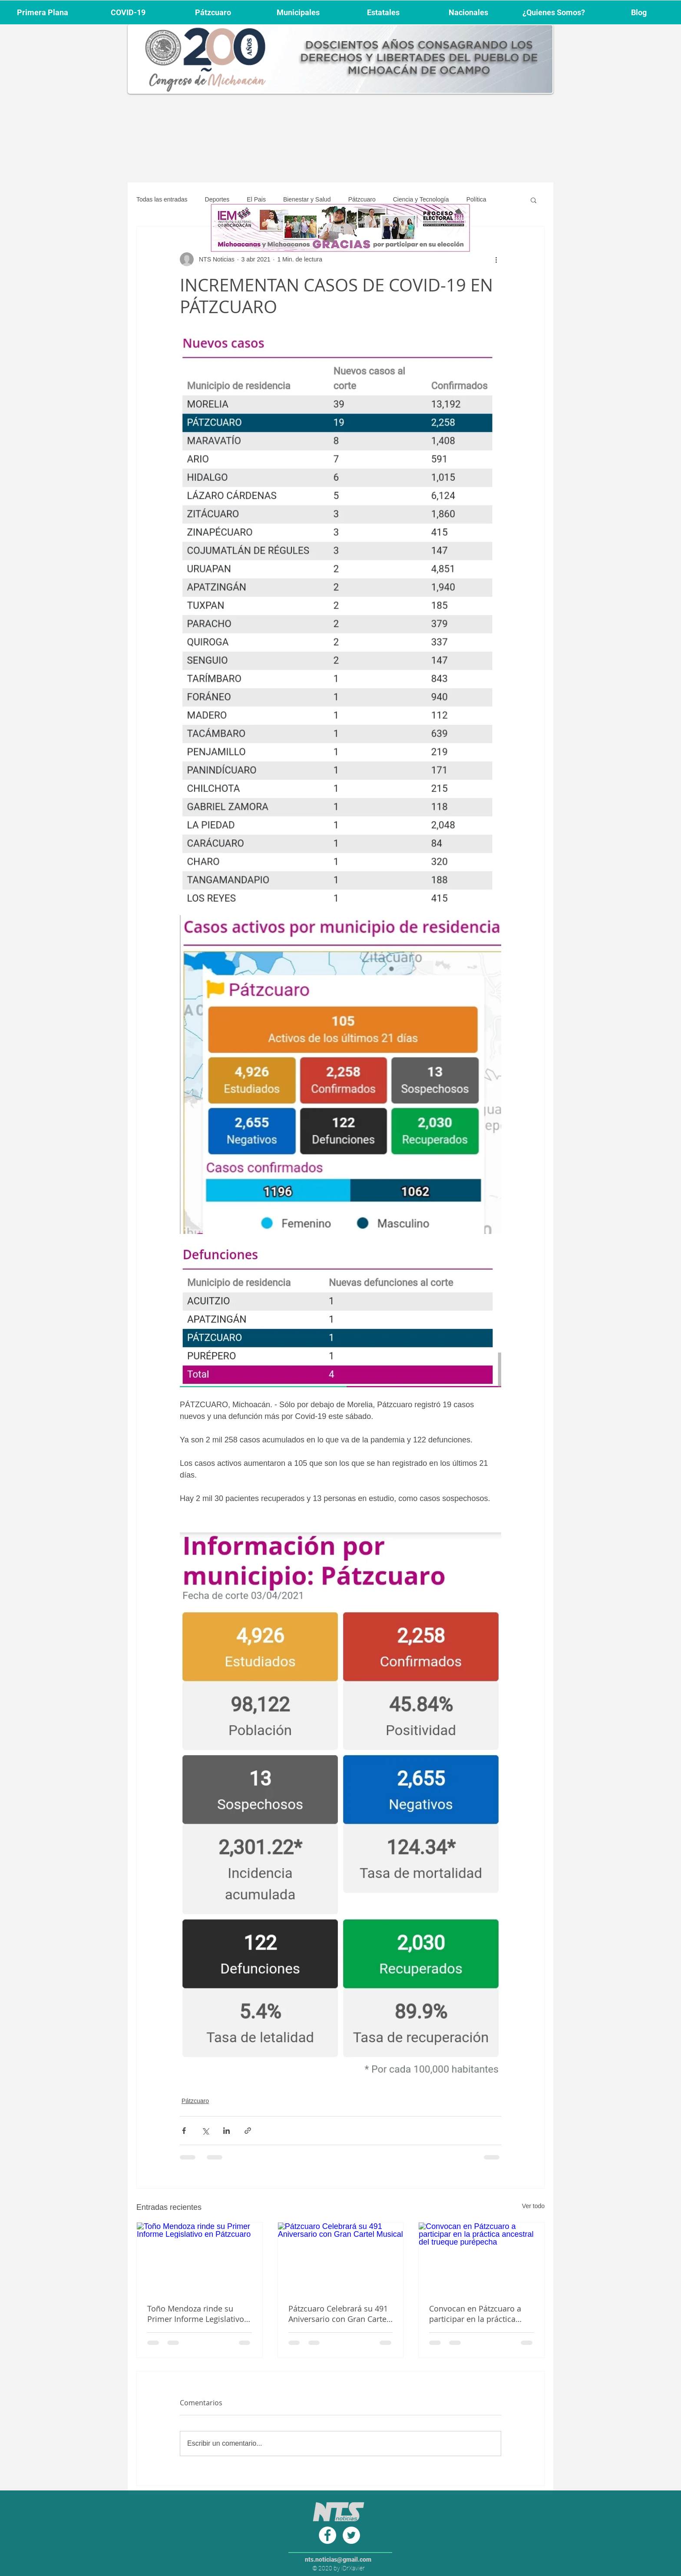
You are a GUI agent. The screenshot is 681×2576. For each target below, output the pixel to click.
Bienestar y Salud (307, 199)
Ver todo (533, 2205)
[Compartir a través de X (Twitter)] (205, 2130)
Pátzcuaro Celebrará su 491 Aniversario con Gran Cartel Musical (338, 2313)
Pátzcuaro (362, 199)
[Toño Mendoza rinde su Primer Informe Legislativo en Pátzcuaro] (199, 2257)
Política (476, 199)
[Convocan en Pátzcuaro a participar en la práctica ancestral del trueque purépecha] (481, 2257)
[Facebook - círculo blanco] (327, 2535)
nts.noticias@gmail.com (338, 2559)
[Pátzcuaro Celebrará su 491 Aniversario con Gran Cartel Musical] (340, 2257)
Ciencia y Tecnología (421, 199)
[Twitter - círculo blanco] (351, 2535)
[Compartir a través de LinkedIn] (226, 2130)
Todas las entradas (162, 199)
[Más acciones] (496, 259)
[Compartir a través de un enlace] (248, 2130)
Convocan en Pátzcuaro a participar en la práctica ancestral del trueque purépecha (475, 2313)
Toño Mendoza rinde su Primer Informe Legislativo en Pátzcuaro (195, 2313)
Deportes (217, 199)
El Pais (256, 199)
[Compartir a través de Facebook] (184, 2130)
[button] (533, 199)
